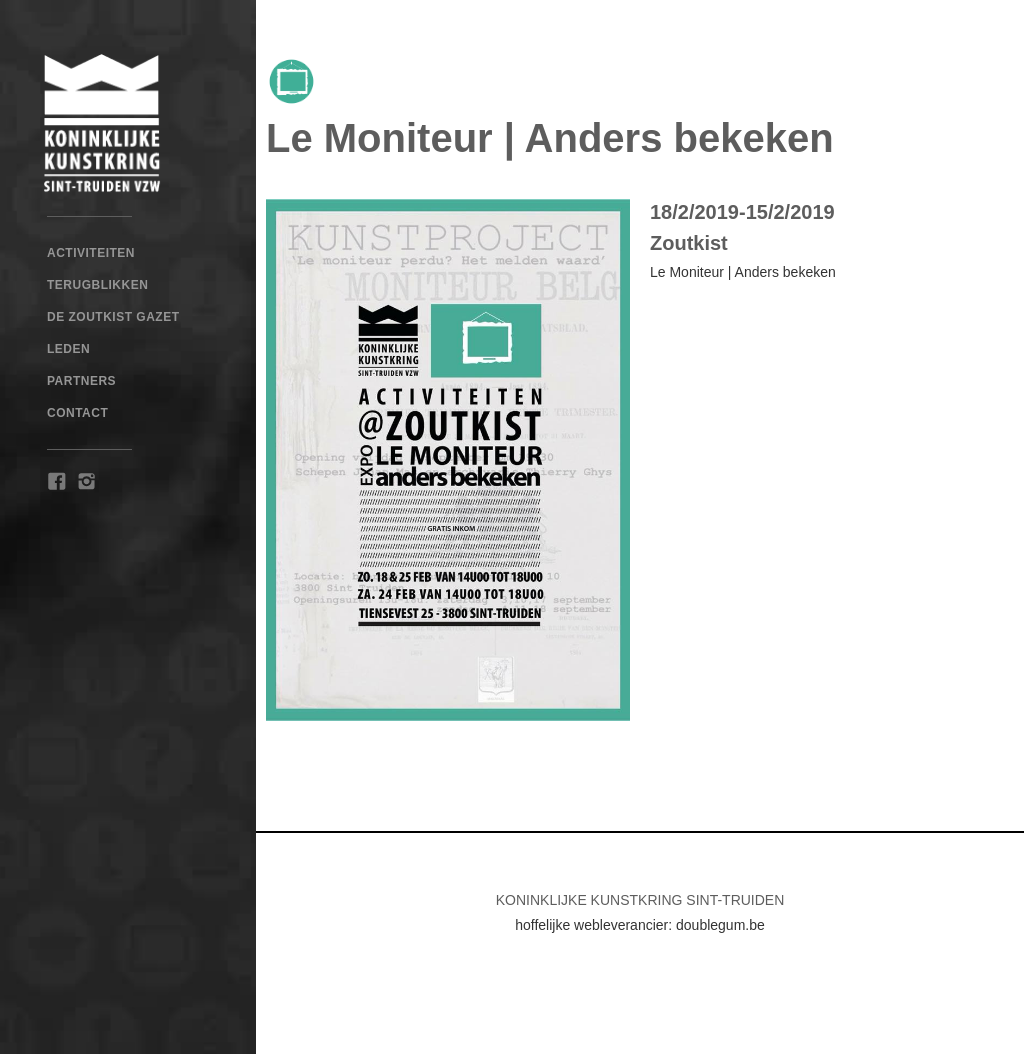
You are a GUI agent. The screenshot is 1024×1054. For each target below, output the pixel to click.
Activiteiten (91, 253)
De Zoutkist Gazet (113, 317)
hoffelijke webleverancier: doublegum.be (640, 925)
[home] (128, 123)
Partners (81, 381)
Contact (77, 413)
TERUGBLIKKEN (97, 285)
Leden (68, 349)
